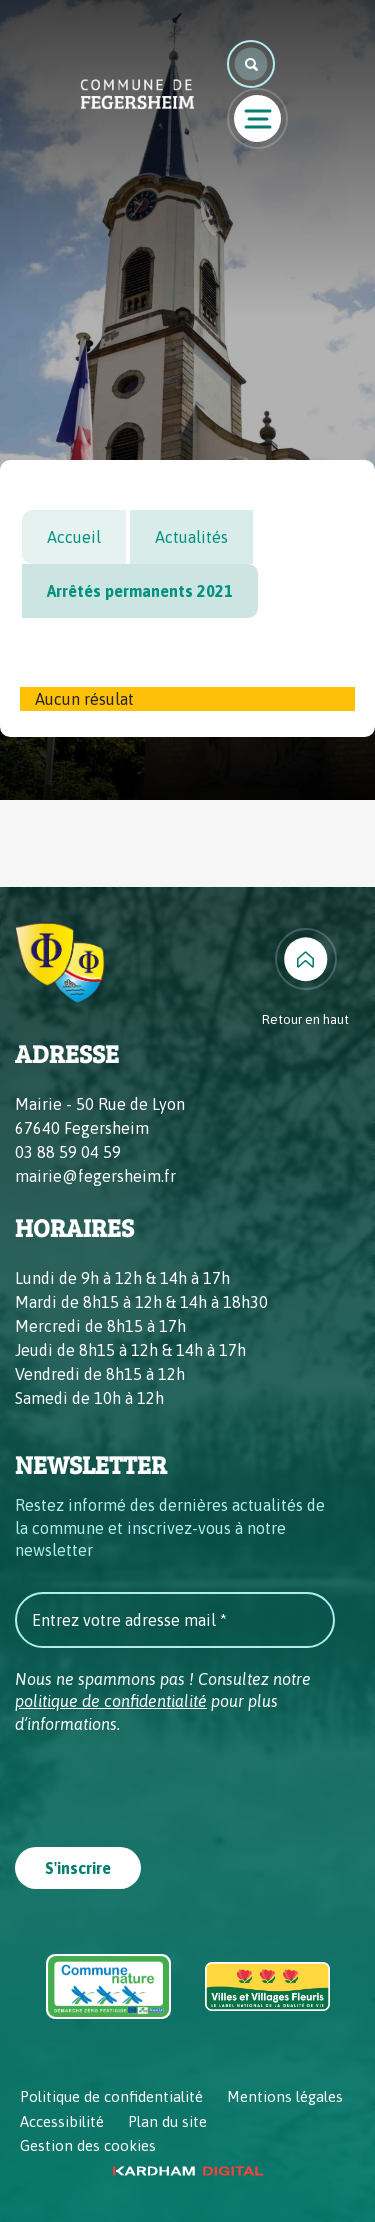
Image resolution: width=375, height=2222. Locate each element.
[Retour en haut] (305, 979)
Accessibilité (62, 2121)
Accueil (74, 537)
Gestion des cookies (88, 2145)
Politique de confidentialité (111, 2096)
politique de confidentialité (111, 1701)
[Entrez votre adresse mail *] (175, 1620)
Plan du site (167, 2121)
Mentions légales (285, 2096)
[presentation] (167, 1784)
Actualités (191, 537)
